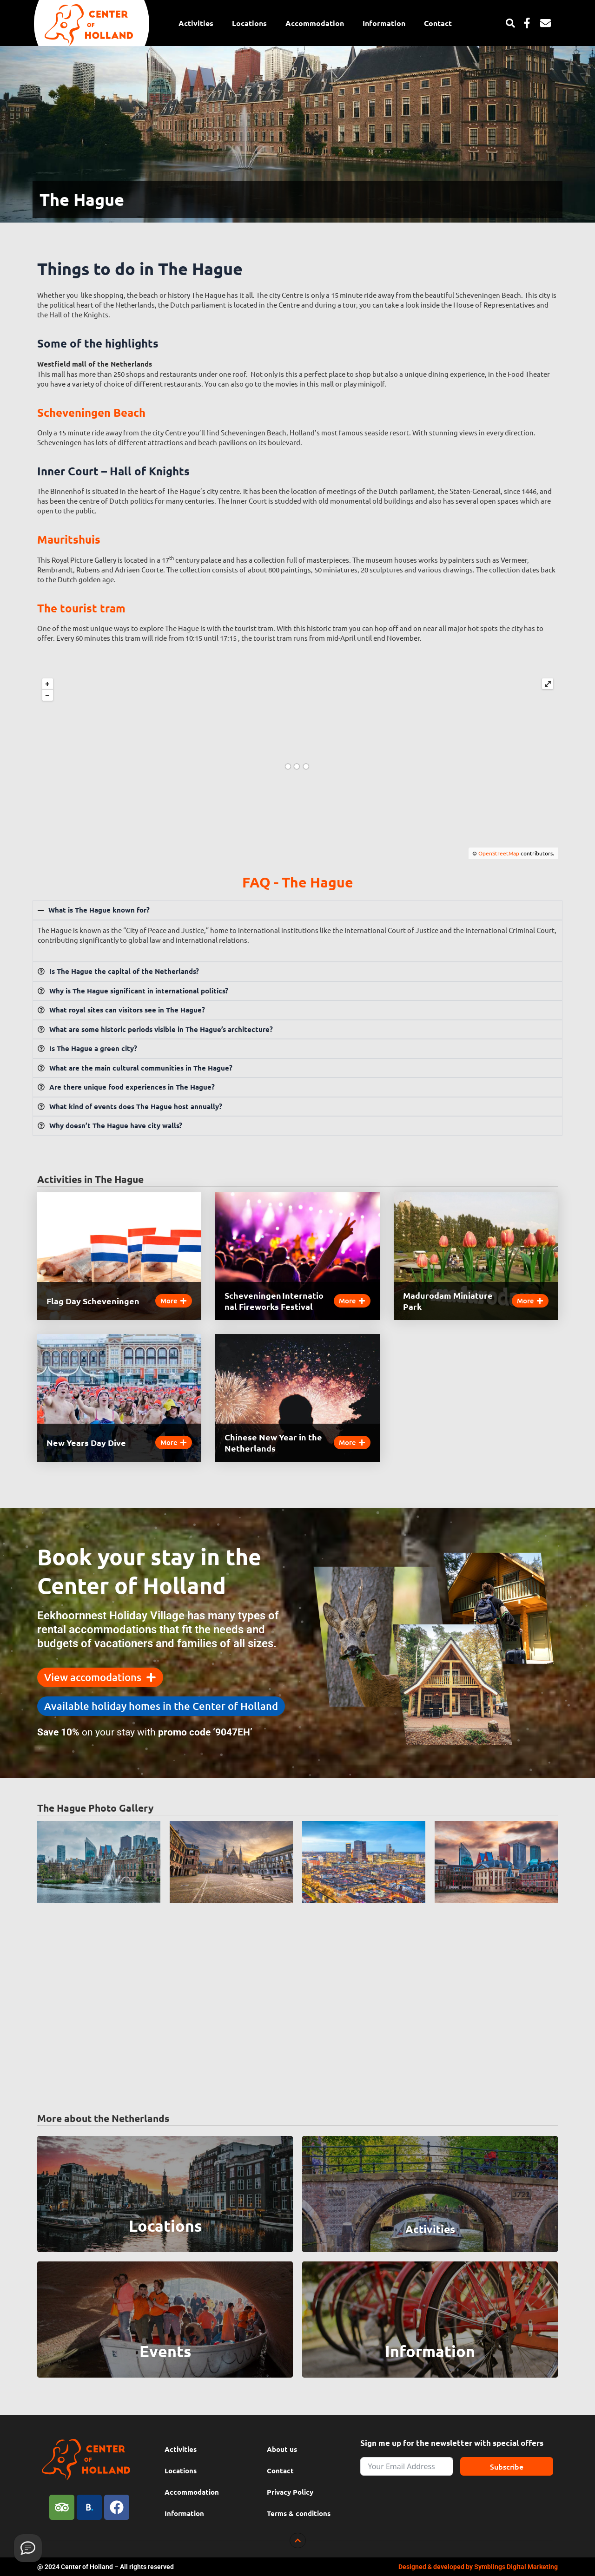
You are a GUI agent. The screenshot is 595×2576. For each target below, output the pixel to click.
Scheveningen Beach (91, 412)
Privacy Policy (290, 2492)
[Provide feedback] (28, 2548)
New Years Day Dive (86, 1442)
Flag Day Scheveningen (92, 1300)
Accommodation (314, 23)
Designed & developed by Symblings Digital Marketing (478, 2566)
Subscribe (506, 2466)
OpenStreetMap (498, 853)
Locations (249, 23)
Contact (438, 23)
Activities (195, 23)
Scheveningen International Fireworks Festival (274, 1300)
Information (384, 23)
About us (282, 2449)
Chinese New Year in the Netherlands (273, 1442)
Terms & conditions (299, 2513)
